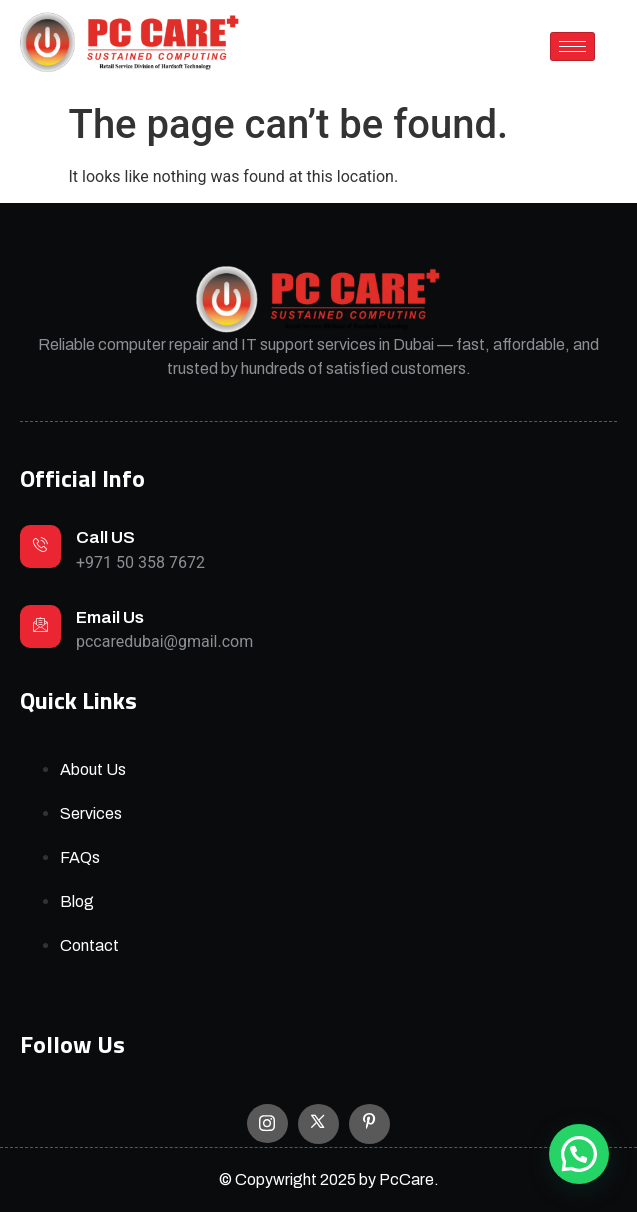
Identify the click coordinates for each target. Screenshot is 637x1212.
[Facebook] (369, 1124)
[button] (579, 1154)
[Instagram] (267, 1123)
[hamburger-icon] (572, 46)
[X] (318, 1124)
